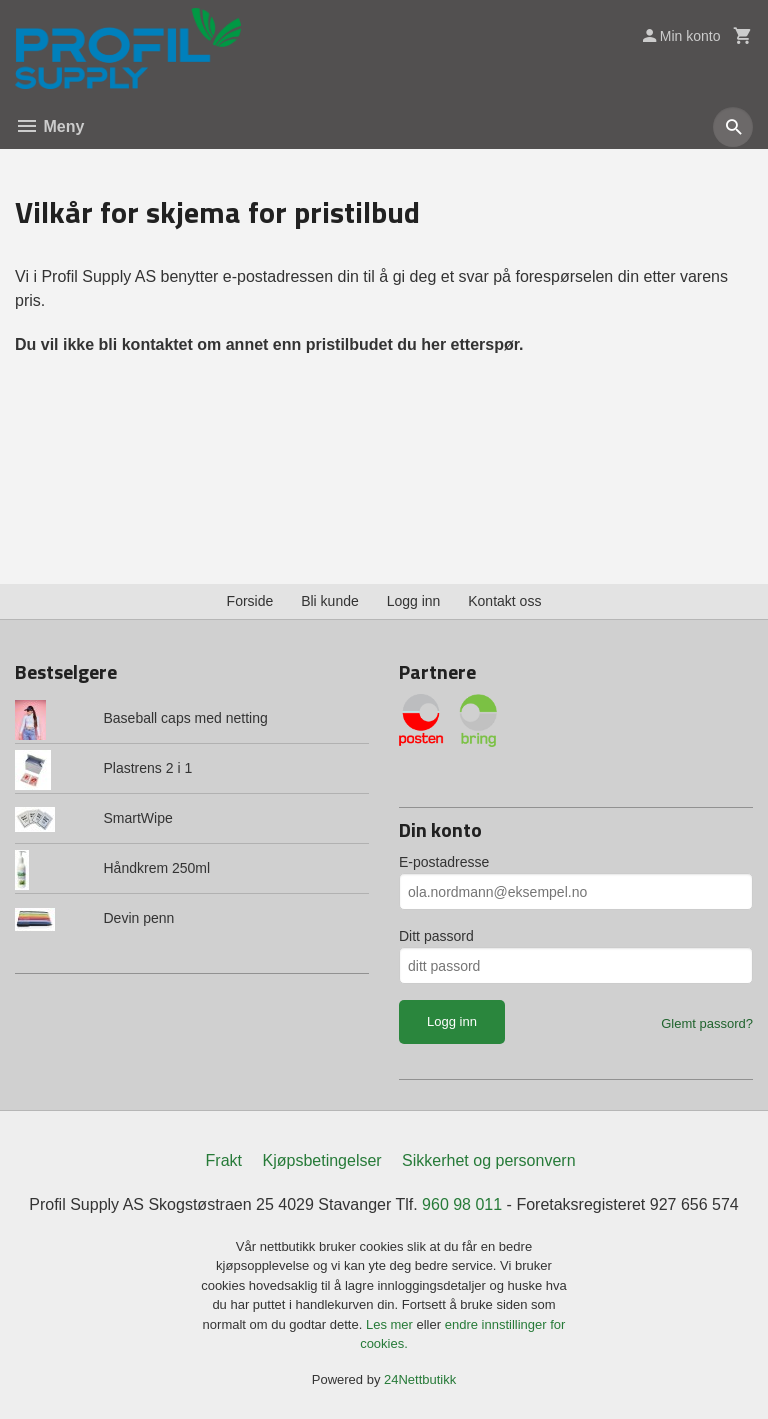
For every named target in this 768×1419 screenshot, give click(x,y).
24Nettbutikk (420, 1379)
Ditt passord (436, 936)
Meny (49, 126)
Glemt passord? (707, 1023)
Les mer (391, 1324)
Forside (250, 601)
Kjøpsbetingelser (321, 1160)
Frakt (224, 1160)
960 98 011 (462, 1204)
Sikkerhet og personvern (488, 1160)
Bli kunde (330, 601)
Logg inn (414, 601)
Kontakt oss (504, 601)
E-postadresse (444, 862)
